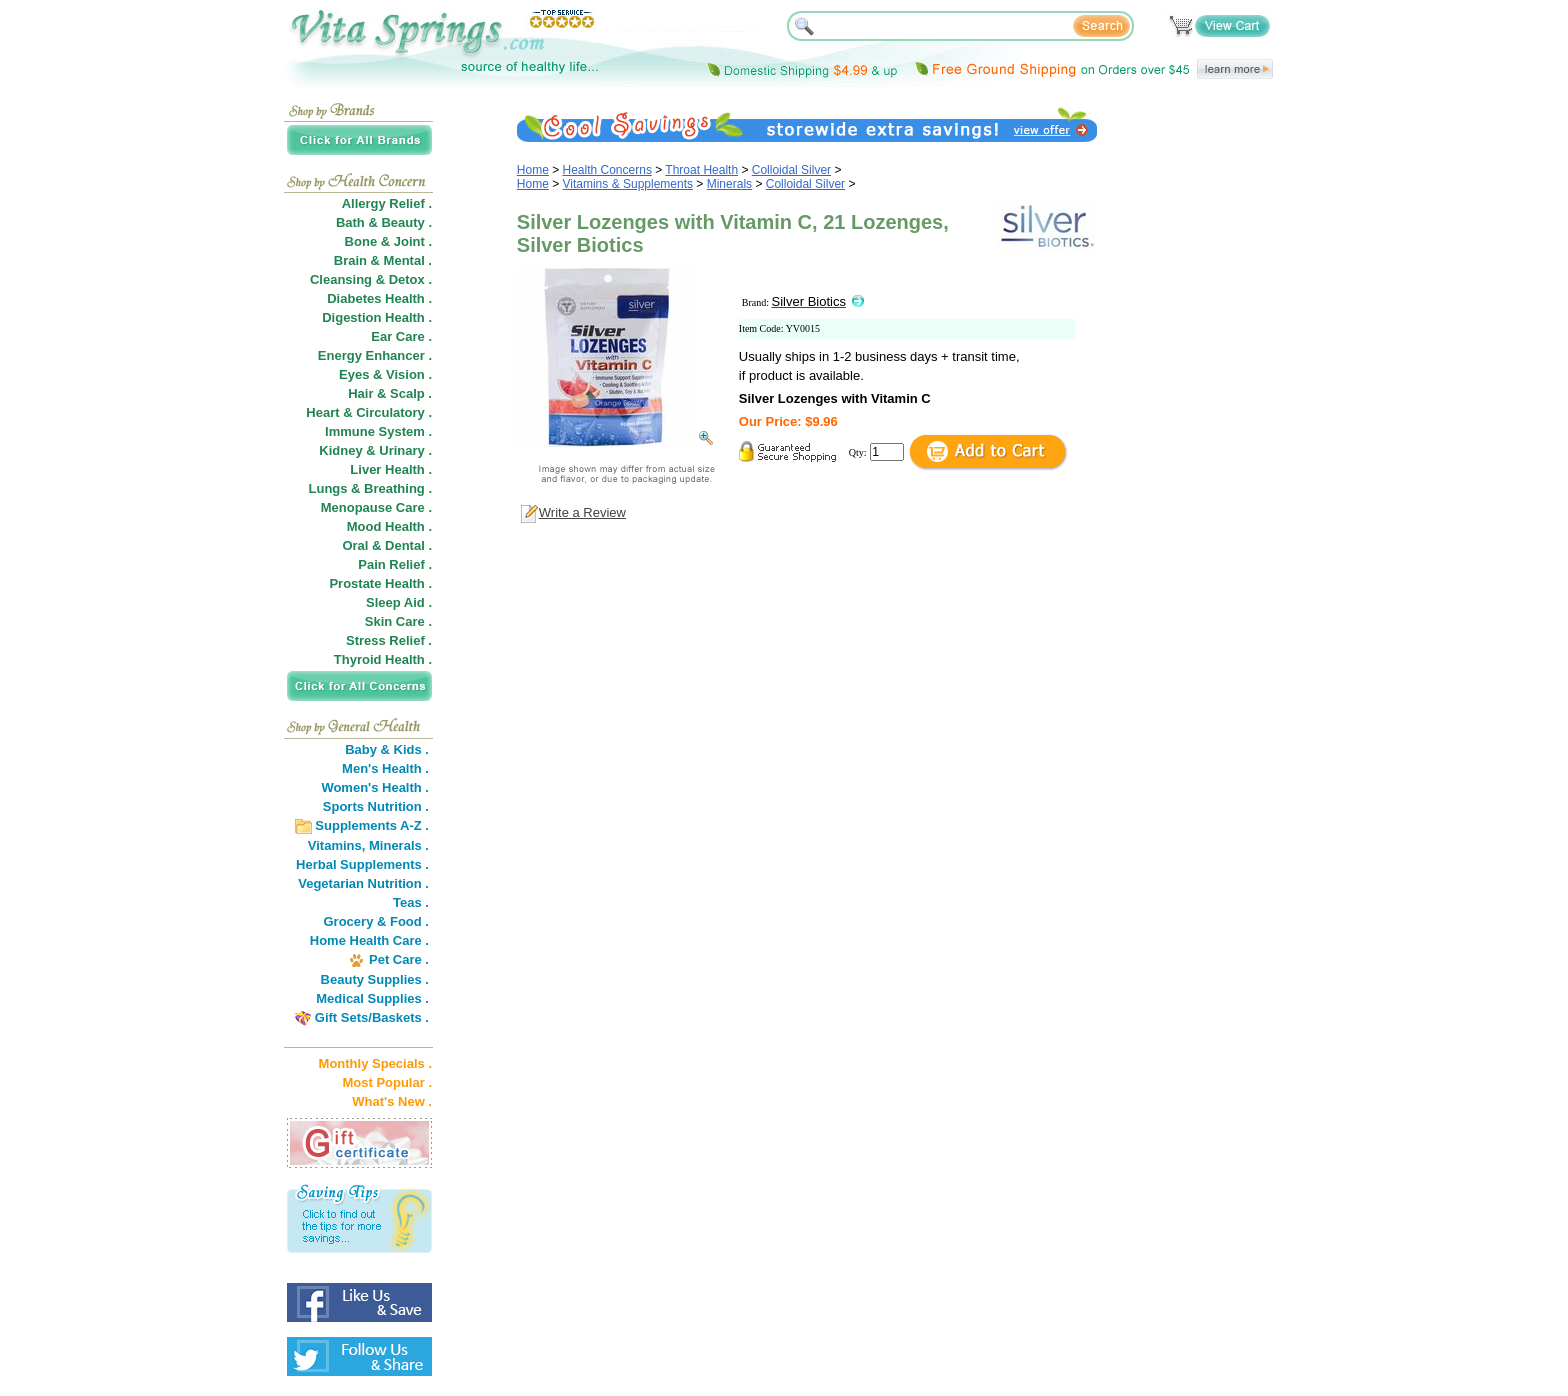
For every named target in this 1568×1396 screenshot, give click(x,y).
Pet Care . (399, 959)
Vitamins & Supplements (628, 184)
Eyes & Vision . (385, 374)
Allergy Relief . (387, 203)
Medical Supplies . (372, 998)
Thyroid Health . (383, 659)
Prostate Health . (380, 583)
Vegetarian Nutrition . (363, 883)
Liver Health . (391, 469)
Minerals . (399, 845)
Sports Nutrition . (376, 806)
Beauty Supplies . (375, 979)
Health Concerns (607, 170)
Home (533, 170)
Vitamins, (337, 845)
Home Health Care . (369, 940)
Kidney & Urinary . (375, 450)
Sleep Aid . (399, 602)
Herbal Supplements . (362, 864)
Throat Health (701, 170)
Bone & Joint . (388, 241)
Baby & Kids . (387, 749)
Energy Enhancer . (375, 355)
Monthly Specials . (375, 1063)
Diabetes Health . (379, 298)
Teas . (411, 902)
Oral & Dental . (387, 545)
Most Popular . (387, 1082)
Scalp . (411, 393)
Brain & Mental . (383, 260)
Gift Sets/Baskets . (372, 1017)
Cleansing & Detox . (371, 279)
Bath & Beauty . (384, 222)
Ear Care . (401, 336)
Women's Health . (375, 787)
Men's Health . (385, 768)
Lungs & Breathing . (371, 488)
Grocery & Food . (376, 921)
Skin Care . (398, 621)
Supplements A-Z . (372, 825)
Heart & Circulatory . (369, 412)
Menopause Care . (376, 507)
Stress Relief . (389, 640)
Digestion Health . (377, 317)
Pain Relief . (395, 564)
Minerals (729, 184)
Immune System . (378, 431)
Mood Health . (389, 526)
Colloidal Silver (791, 170)
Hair (360, 393)
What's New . (392, 1101)
